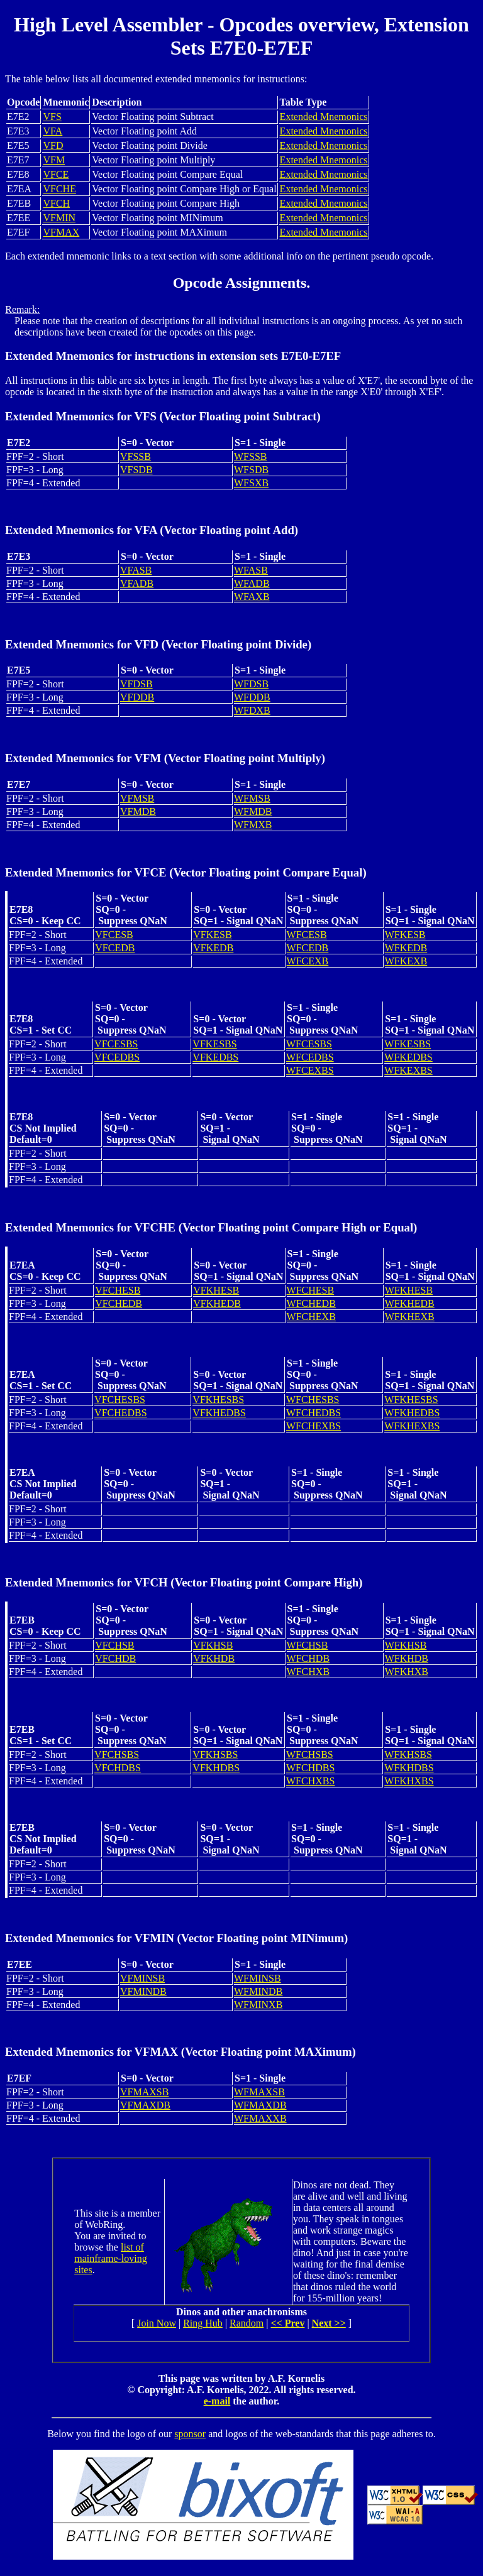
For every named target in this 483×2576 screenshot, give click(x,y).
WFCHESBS (312, 1399)
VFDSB (136, 684)
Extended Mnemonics (324, 116)
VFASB (136, 570)
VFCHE (59, 188)
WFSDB (251, 469)
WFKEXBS (408, 1070)
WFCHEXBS (313, 1426)
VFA (52, 131)
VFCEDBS (117, 1057)
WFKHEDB (410, 1303)
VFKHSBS (215, 1754)
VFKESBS (214, 1044)
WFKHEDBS (412, 1412)
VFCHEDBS (120, 1412)
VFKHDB (214, 1658)
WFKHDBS (408, 1767)
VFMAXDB (145, 2105)
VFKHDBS (216, 1767)
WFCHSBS (309, 1754)
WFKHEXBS (412, 1426)
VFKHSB (213, 1645)
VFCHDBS (117, 1767)
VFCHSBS (116, 1754)
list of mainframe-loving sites (110, 2258)
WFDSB (251, 684)
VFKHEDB (217, 1303)
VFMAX (61, 232)
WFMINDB (258, 1991)
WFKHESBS (411, 1399)
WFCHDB (308, 1658)
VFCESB (114, 934)
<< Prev (287, 2323)
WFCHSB (307, 1645)
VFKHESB (216, 1290)
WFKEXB (406, 961)
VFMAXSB (144, 2092)
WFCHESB (311, 1290)
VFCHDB (115, 1658)
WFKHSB (406, 1645)
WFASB (251, 570)
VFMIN (59, 217)
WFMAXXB (260, 2118)
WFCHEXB (311, 1316)
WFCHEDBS (313, 1412)
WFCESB (307, 934)
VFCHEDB (118, 1303)
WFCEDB (308, 947)
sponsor (190, 2433)
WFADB (252, 583)
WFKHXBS (408, 1781)
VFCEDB (115, 947)
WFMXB (253, 824)
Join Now (156, 2323)
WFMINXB (258, 2004)
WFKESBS (407, 1044)
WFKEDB (406, 947)
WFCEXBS (310, 1070)
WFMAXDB (260, 2105)
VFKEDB (213, 947)
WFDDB (252, 697)
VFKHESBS (218, 1399)
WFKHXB (406, 1671)
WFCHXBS (310, 1781)
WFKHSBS (408, 1754)
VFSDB (136, 469)
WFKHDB (406, 1658)
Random (247, 2323)
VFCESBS (116, 1044)
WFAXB (252, 596)
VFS (52, 116)
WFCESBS (309, 1044)
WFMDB (253, 811)
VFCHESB (117, 1290)
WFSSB (250, 456)
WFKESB (405, 934)
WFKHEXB (410, 1316)
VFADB (136, 583)
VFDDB (137, 697)
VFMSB (137, 798)
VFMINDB (143, 1991)
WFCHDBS (310, 1767)
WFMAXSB (259, 2092)
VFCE (56, 174)
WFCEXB (308, 961)
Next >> (329, 2323)
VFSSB (135, 456)
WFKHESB (409, 1290)
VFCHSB (114, 1645)
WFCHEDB (311, 1303)
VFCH (56, 203)
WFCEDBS (310, 1057)
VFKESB (212, 934)
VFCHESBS (119, 1399)
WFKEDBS (408, 1057)
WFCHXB (308, 1671)
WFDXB (252, 710)
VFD (53, 145)
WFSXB (251, 483)
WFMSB (252, 798)
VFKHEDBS (218, 1412)
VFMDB (138, 811)
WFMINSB (257, 1978)
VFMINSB (142, 1978)
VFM (54, 160)
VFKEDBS (215, 1057)
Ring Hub (203, 2323)
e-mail (217, 2401)
